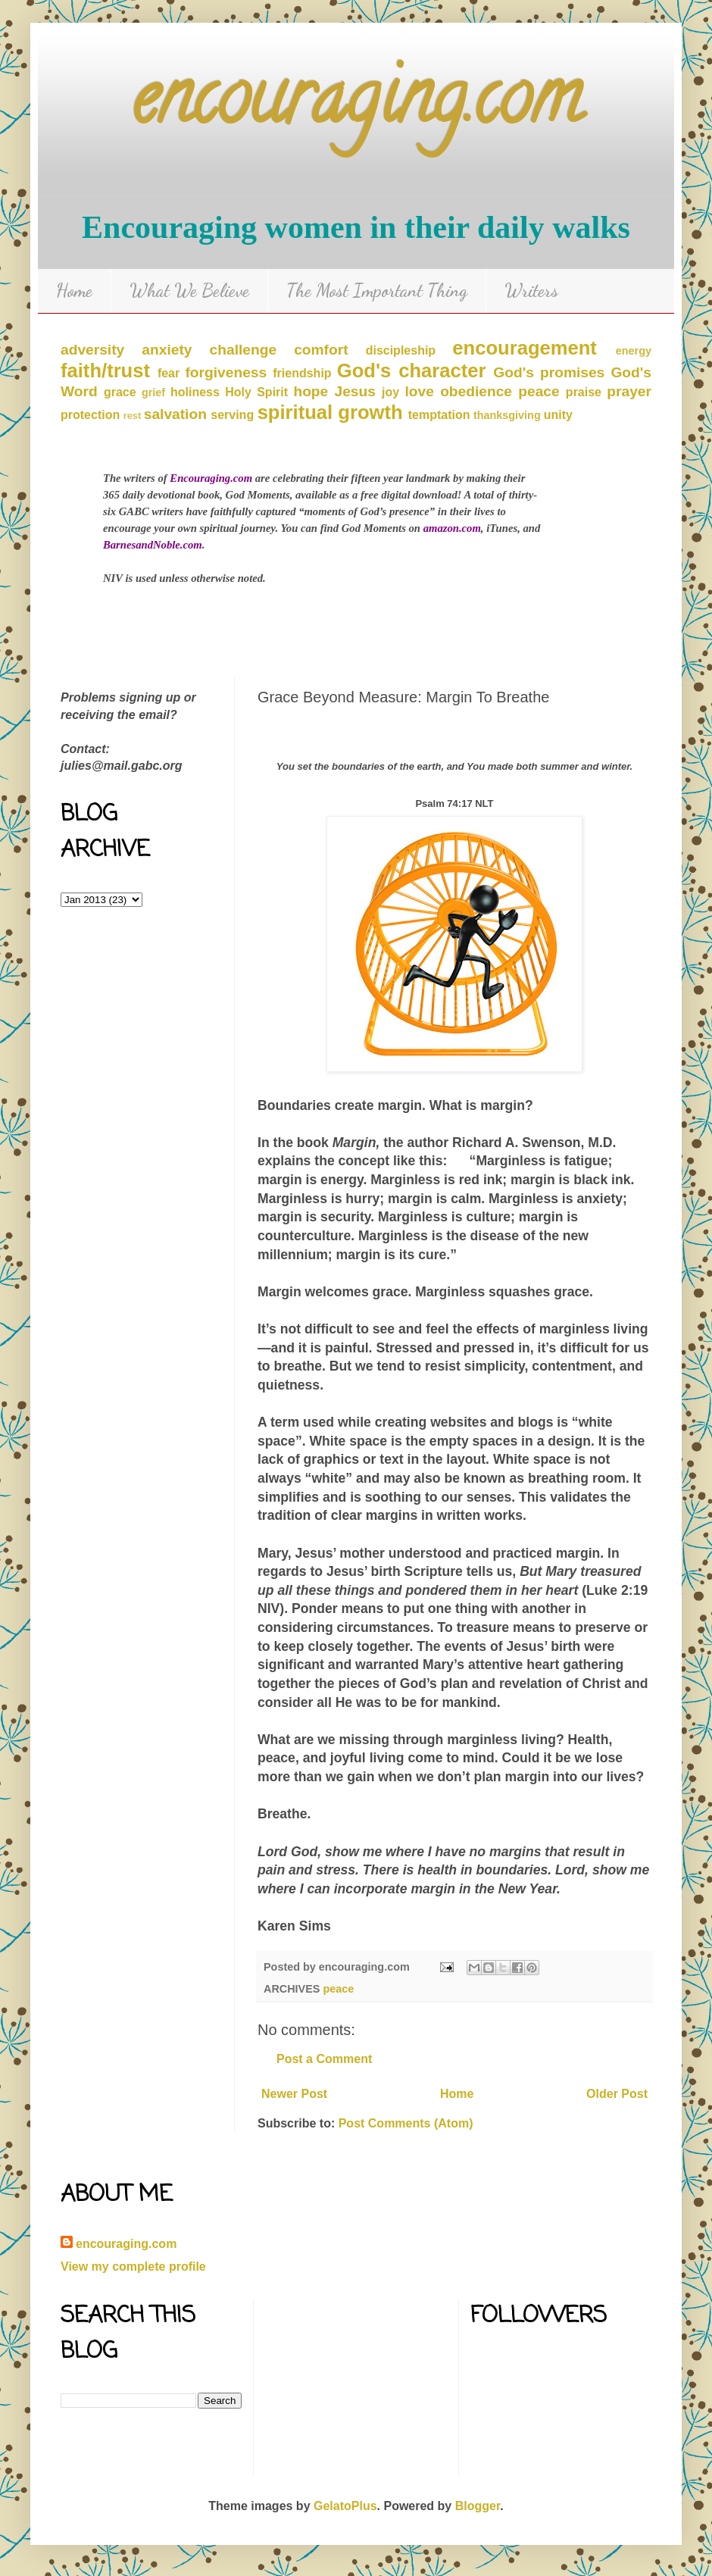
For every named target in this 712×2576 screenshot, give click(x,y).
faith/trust (105, 370)
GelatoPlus (345, 2505)
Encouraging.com (211, 478)
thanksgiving (507, 415)
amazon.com (452, 528)
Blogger (478, 2505)
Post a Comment (324, 2058)
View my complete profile (133, 2266)
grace (120, 392)
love (419, 391)
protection (90, 414)
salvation (175, 414)
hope (310, 391)
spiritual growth (330, 412)
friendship (302, 373)
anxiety (167, 350)
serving (232, 414)
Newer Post (294, 2093)
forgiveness (226, 372)
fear (169, 373)
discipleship (401, 350)
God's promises (548, 372)
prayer (629, 391)
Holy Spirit (256, 392)
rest (132, 415)
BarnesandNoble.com (152, 545)
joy (390, 392)
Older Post (617, 2093)
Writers (531, 291)
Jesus (354, 391)
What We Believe (189, 291)
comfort (321, 350)
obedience (476, 391)
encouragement (524, 347)
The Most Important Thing (376, 291)
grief (153, 392)
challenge (243, 350)
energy (633, 351)
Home (74, 291)
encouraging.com (356, 105)
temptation (439, 414)
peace (538, 391)
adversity (92, 350)
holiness (195, 392)
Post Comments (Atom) (406, 2123)
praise (583, 392)
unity (558, 414)
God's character (411, 370)
